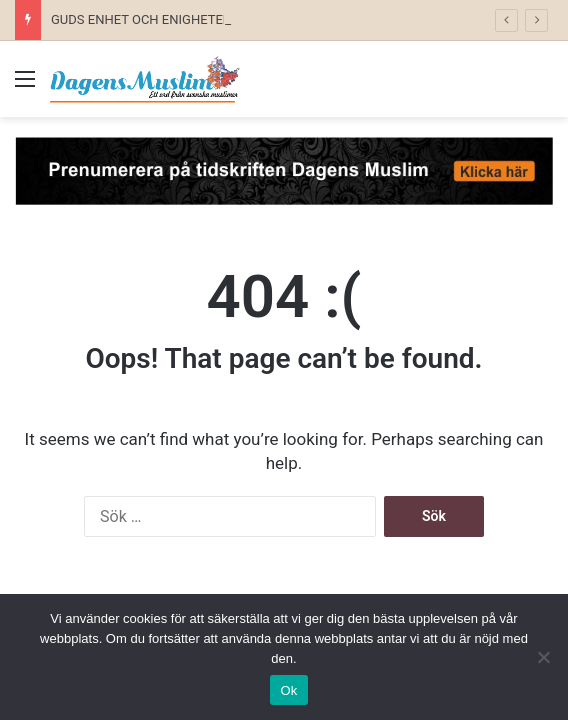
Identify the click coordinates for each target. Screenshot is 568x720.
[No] (543, 657)
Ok (288, 690)
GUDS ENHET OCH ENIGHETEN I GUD (159, 19)
